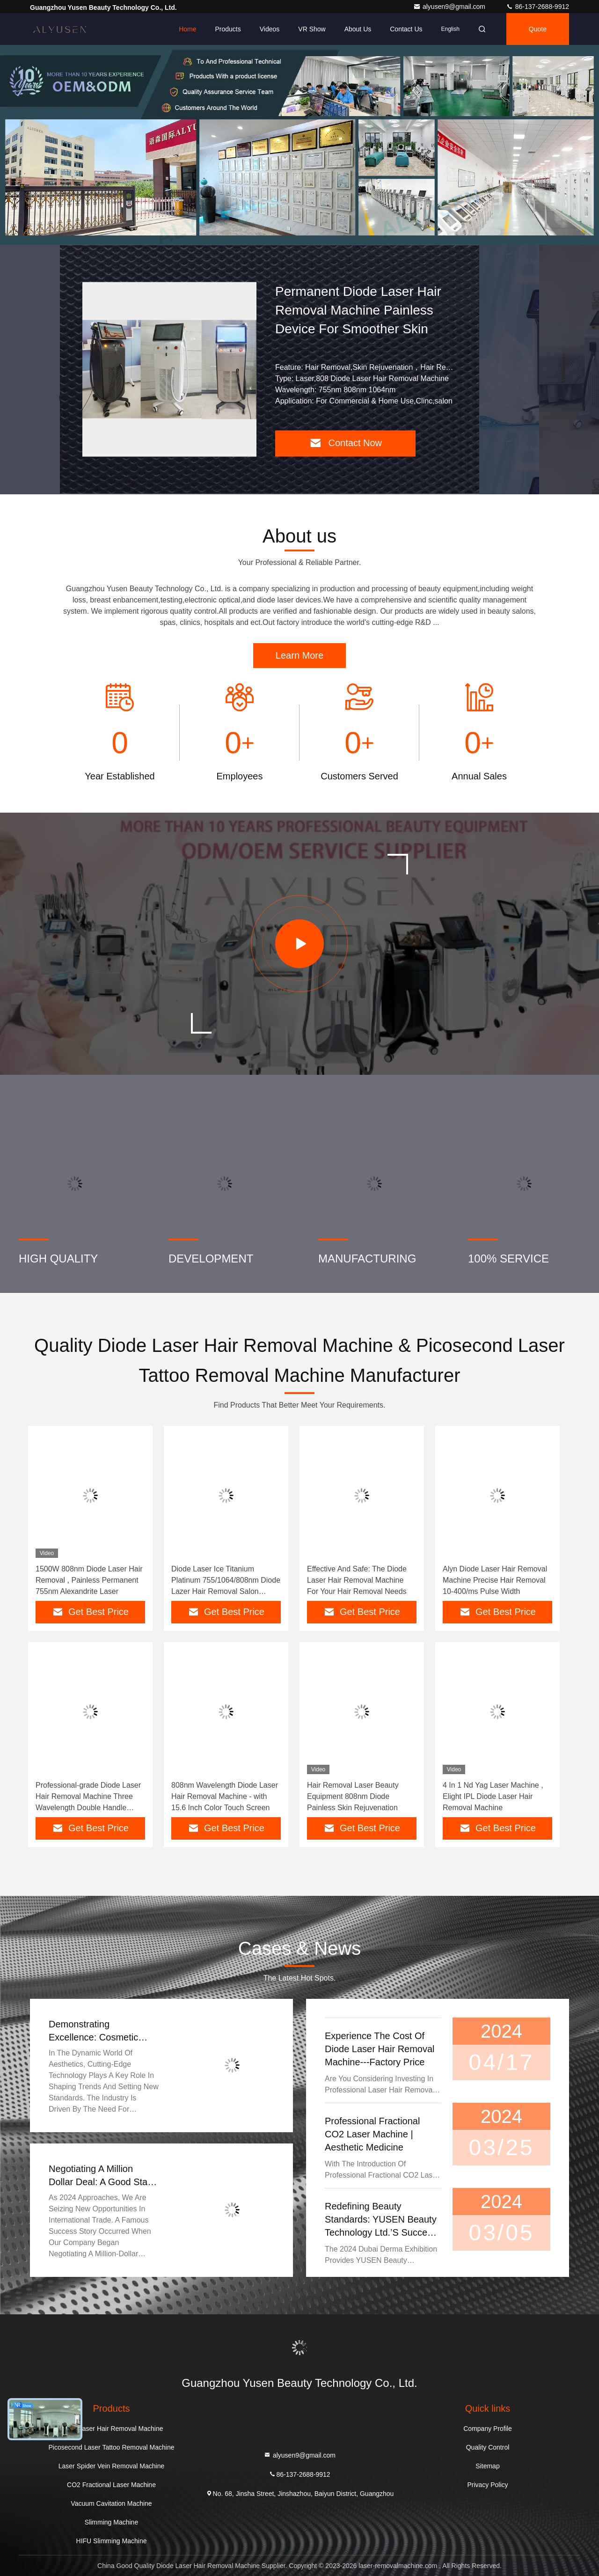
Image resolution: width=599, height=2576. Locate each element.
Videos (270, 29)
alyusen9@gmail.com (450, 6)
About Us (358, 29)
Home (187, 29)
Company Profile (487, 2428)
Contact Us (406, 29)
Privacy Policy (487, 2484)
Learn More (299, 655)
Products (228, 29)
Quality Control (488, 2447)
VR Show (311, 29)
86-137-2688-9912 (537, 6)
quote (538, 29)
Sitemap (487, 2466)
